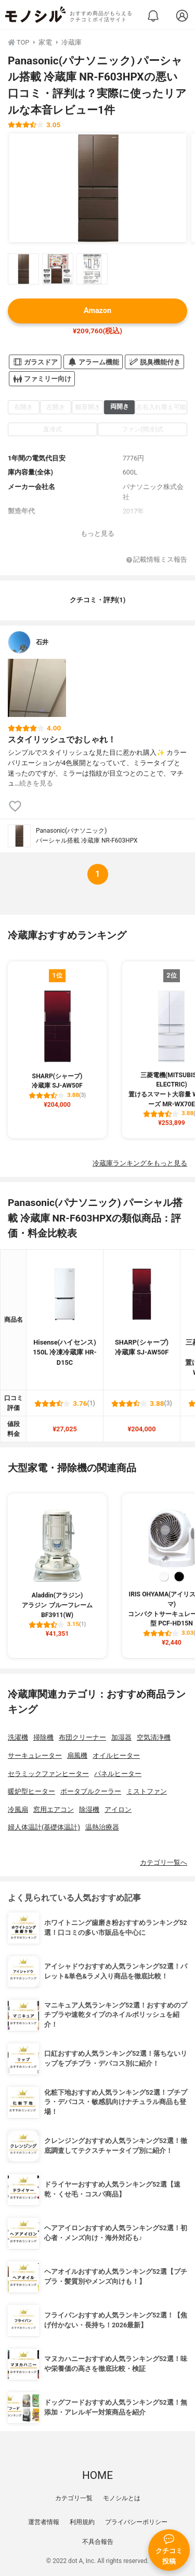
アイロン (118, 1809)
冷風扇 (18, 1809)
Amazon (97, 310)
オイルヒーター (116, 1755)
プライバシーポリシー (136, 2522)
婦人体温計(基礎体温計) (44, 1827)
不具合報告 (97, 2541)
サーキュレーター (35, 1755)
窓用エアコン (53, 1809)
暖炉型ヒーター (31, 1791)
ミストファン (146, 1791)
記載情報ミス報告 (156, 560)
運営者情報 (43, 2522)
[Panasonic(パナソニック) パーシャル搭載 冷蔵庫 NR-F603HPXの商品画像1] (97, 187)
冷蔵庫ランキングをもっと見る (140, 1163)
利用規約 (82, 2522)
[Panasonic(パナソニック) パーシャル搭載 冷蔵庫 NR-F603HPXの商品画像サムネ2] (57, 268)
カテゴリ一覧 (74, 2498)
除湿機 (89, 1809)
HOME (97, 2475)
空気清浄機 (154, 1737)
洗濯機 (18, 1737)
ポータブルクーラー (90, 1791)
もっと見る (97, 533)
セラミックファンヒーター (48, 1774)
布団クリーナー (82, 1737)
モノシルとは (121, 2498)
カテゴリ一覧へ (163, 1862)
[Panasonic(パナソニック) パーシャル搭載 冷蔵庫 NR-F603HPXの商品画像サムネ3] (92, 268)
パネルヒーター (117, 1774)
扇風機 (77, 1755)
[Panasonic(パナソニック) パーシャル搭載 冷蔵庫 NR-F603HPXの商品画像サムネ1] (23, 268)
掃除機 (43, 1737)
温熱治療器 (102, 1827)
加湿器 (121, 1737)
